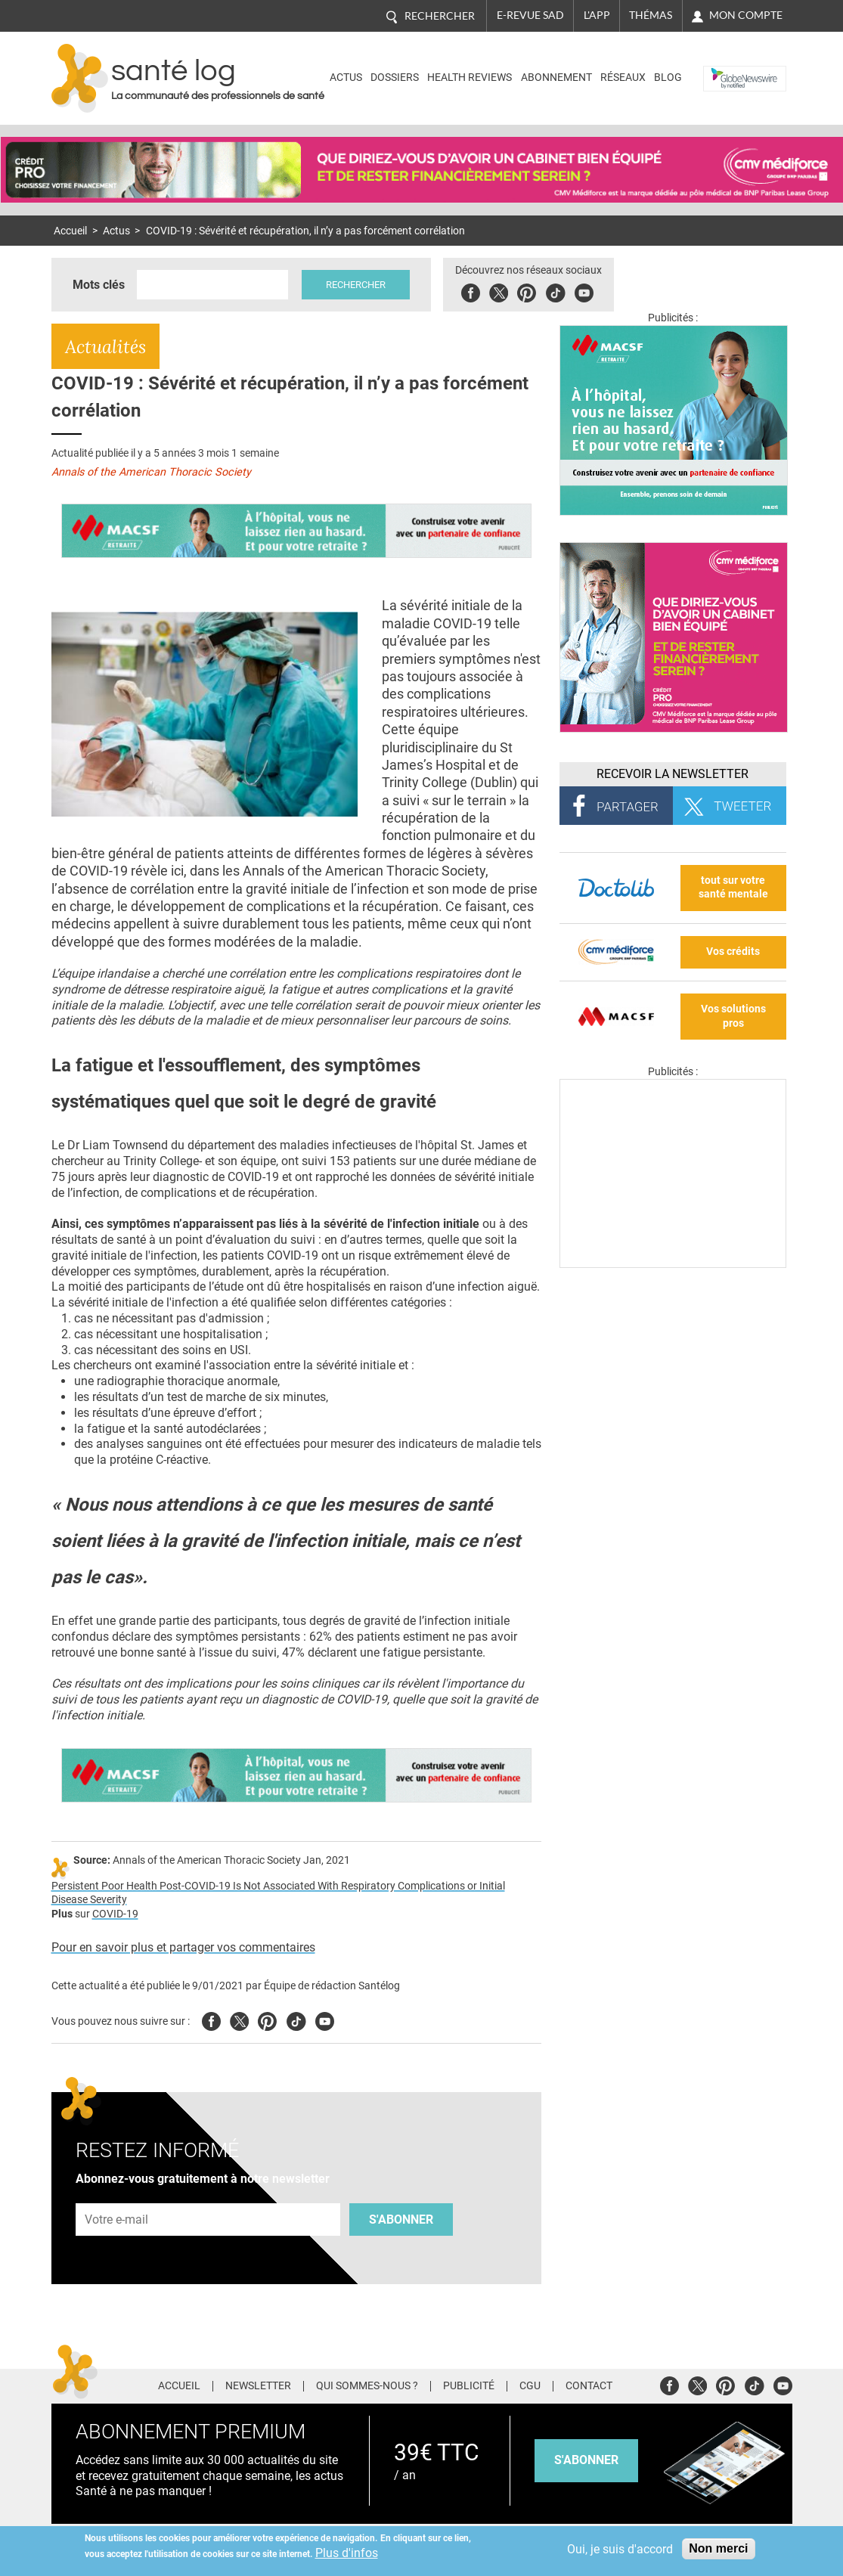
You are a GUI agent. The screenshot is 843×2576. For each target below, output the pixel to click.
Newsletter (258, 2386)
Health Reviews (469, 77)
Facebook (473, 291)
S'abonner (401, 2219)
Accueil (70, 231)
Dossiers (394, 77)
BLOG (668, 77)
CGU (530, 2386)
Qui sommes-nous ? (367, 2386)
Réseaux (623, 77)
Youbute (587, 291)
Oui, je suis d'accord (620, 2549)
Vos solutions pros (733, 1016)
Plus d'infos (346, 2553)
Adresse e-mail (117, 2194)
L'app (597, 15)
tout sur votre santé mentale (733, 887)
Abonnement (556, 77)
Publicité (468, 2386)
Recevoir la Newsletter (672, 774)
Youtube (324, 2019)
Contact (589, 2386)
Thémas (650, 15)
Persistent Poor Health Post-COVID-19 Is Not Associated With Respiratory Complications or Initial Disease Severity (278, 1893)
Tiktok (558, 291)
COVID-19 (115, 1914)
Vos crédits (733, 951)
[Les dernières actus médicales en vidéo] (672, 1264)
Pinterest (529, 291)
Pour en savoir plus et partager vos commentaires (183, 1947)
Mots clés (99, 284)
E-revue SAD (530, 15)
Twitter (501, 291)
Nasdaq (727, 66)
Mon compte (746, 15)
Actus (346, 77)
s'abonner (586, 2460)
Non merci (718, 2548)
